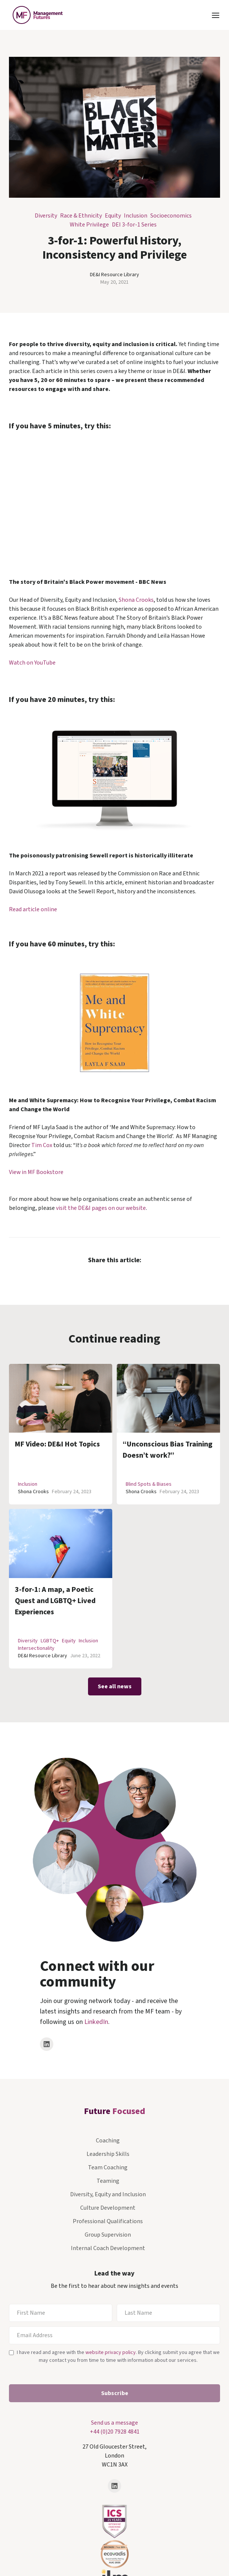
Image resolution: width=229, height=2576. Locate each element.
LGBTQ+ (50, 1641)
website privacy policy (110, 2352)
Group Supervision (108, 2235)
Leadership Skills (108, 2154)
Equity (113, 216)
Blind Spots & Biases (149, 1484)
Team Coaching (108, 2167)
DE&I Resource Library (114, 274)
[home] (36, 15)
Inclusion (135, 216)
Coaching (108, 2140)
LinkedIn (96, 2022)
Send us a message (114, 2423)
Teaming (108, 2181)
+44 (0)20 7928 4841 (114, 2432)
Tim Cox (41, 1145)
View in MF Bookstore (36, 1172)
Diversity (46, 216)
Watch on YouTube (32, 663)
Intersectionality (36, 1648)
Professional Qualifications (108, 2221)
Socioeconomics (171, 216)
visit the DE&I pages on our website (101, 1208)
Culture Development (107, 2208)
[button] (215, 14)
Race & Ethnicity (81, 216)
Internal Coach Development (108, 2248)
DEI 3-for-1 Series (134, 225)
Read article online (33, 909)
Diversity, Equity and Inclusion (108, 2194)
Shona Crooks (136, 600)
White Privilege (89, 225)
